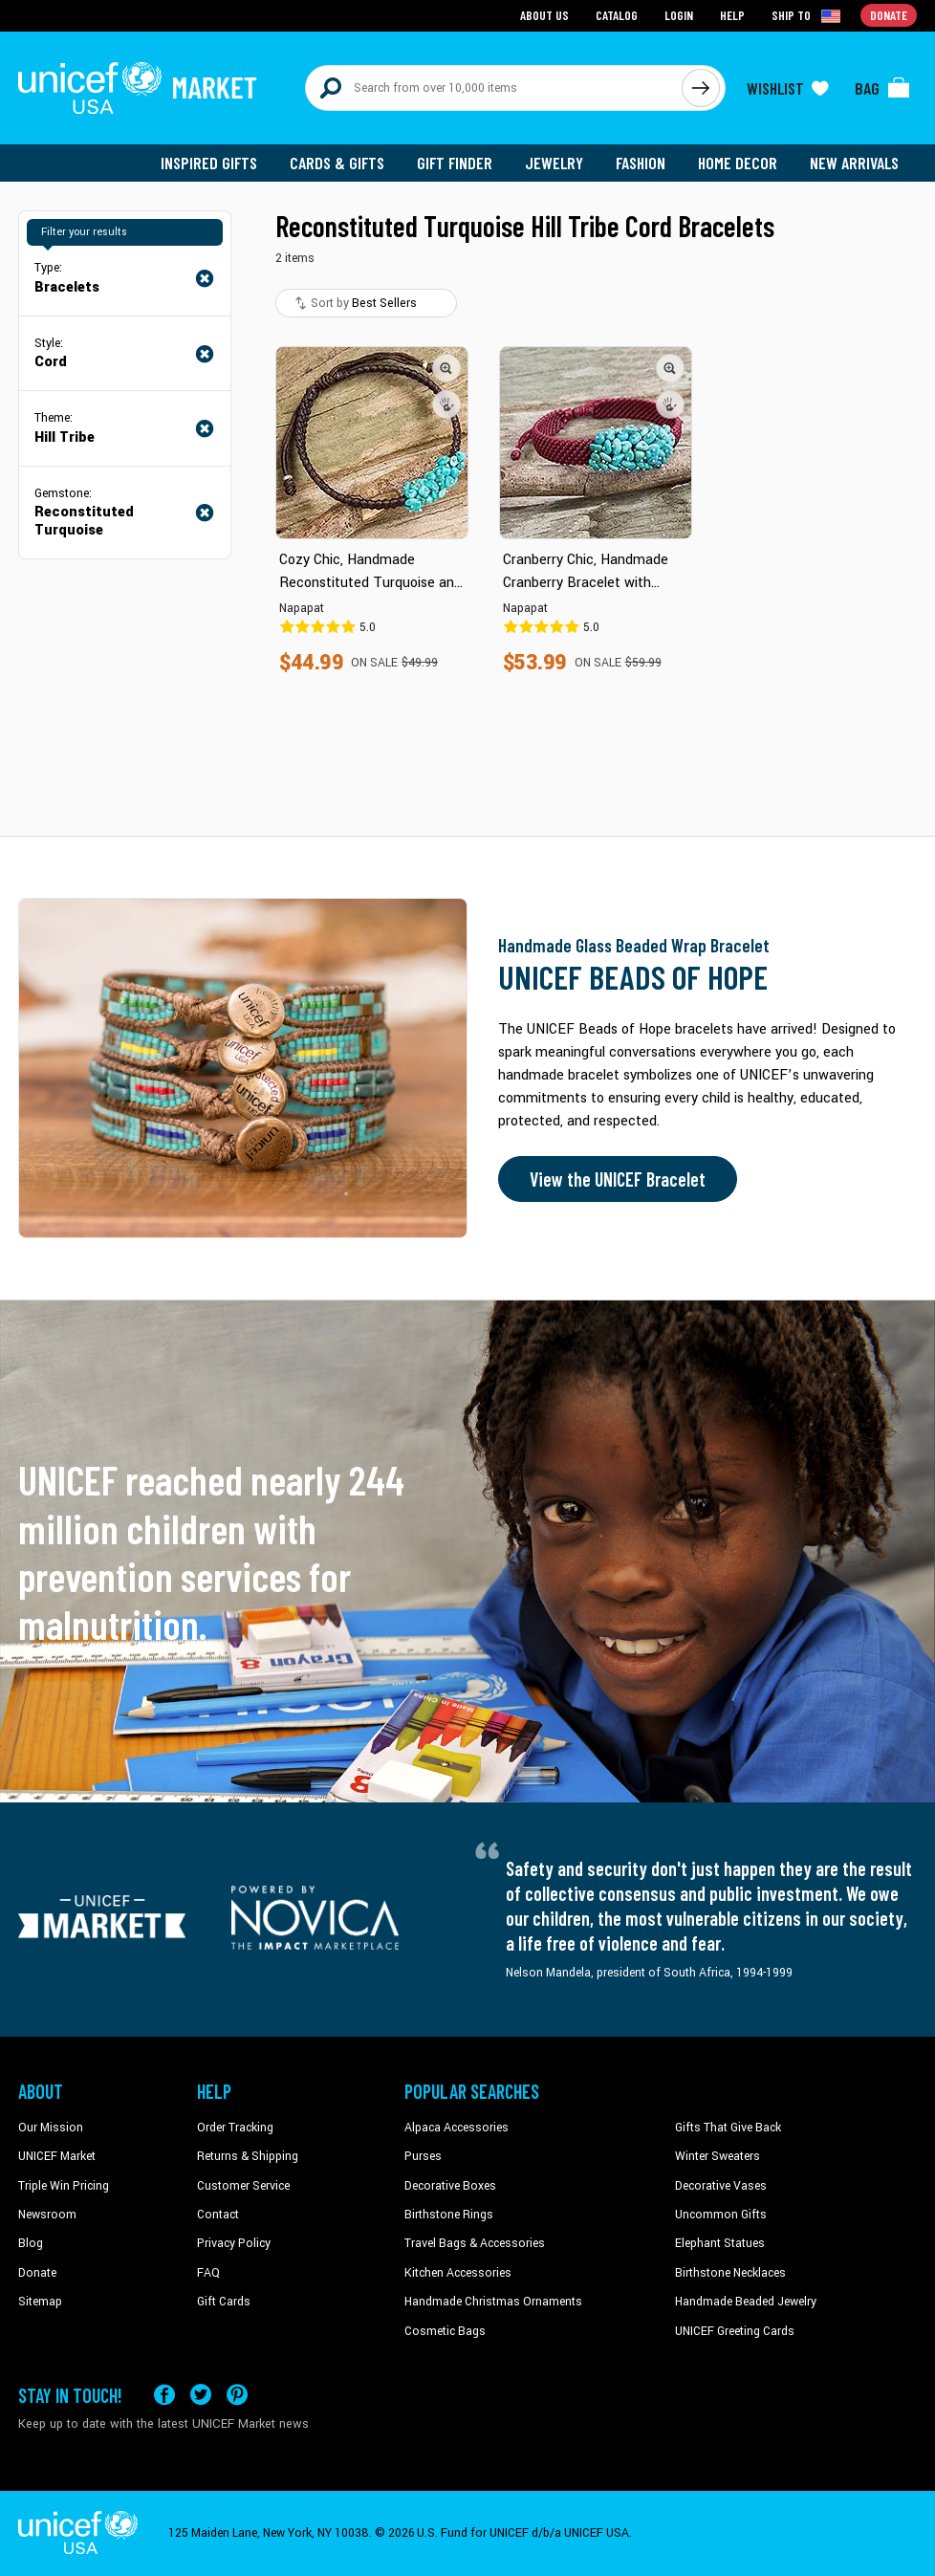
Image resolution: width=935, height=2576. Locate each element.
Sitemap (40, 2301)
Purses (423, 2156)
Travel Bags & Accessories (474, 2243)
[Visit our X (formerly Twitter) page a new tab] (200, 2395)
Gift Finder (454, 162)
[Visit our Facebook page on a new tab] (164, 2395)
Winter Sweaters (717, 2156)
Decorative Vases (721, 2185)
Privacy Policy (234, 2243)
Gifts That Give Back (728, 2127)
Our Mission (50, 2127)
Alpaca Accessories (456, 2127)
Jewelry (554, 162)
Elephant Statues (720, 2243)
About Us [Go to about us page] (544, 15)
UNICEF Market (57, 2156)
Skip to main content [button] (467, 0)
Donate (37, 2272)
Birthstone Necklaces (730, 2272)
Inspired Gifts (209, 162)
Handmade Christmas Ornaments (493, 2301)
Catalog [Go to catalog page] (617, 15)
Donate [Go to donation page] (888, 15)
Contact (218, 2214)
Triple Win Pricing (63, 2185)
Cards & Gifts (337, 162)
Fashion (640, 162)
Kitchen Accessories (457, 2272)
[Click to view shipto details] (807, 15)
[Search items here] (494, 88)
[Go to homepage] (137, 88)
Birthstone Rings (448, 2214)
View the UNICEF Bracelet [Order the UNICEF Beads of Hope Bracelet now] (618, 1179)
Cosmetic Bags (445, 2331)
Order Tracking (235, 2127)
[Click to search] (701, 88)
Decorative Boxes (450, 2185)
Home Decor (737, 162)
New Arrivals (854, 162)
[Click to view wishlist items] (787, 88)
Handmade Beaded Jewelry (745, 2301)
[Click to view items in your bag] (882, 88)
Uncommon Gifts (721, 2214)
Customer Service (243, 2185)
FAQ (208, 2272)
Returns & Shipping (247, 2156)
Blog (30, 2243)
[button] (446, 368)
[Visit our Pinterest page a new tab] (237, 2395)
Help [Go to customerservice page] (732, 15)
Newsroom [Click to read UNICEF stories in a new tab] (47, 2214)
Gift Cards (223, 2301)
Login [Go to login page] (678, 15)
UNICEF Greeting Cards (734, 2331)
